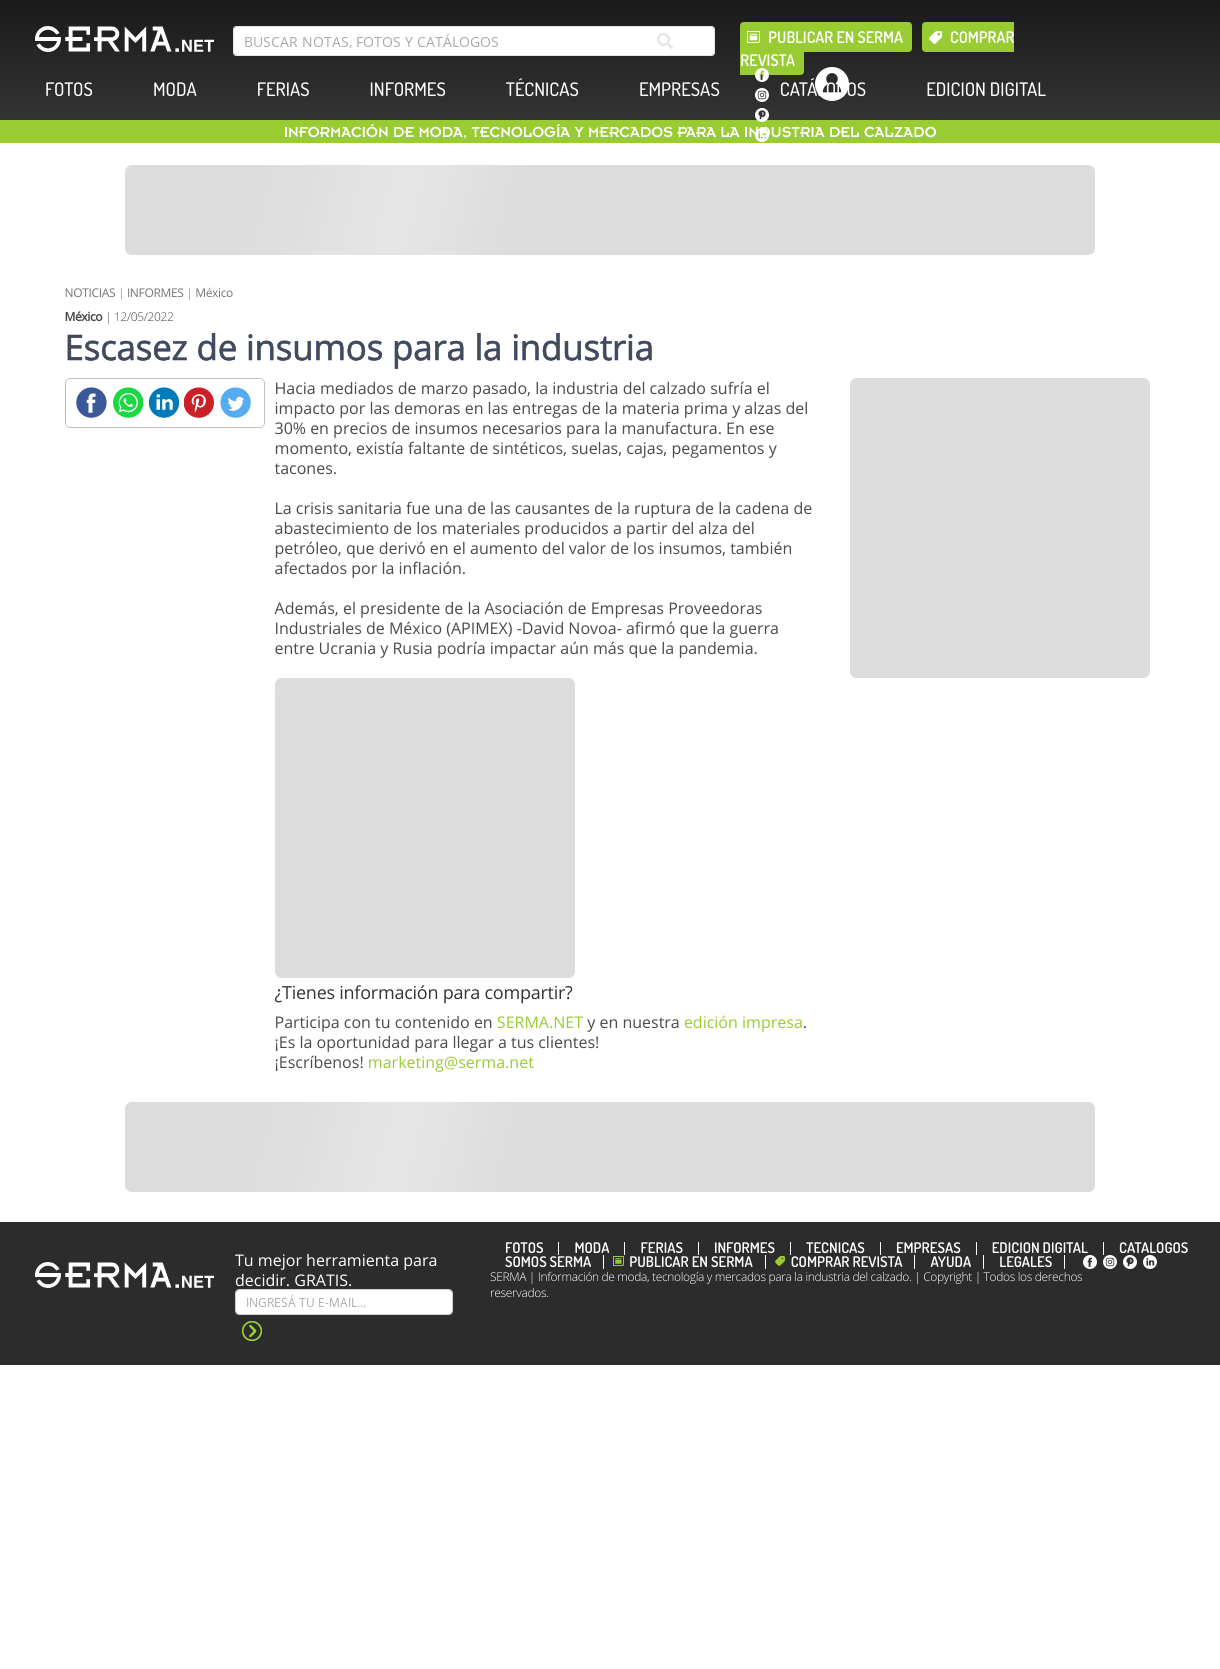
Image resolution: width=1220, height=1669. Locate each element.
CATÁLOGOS (823, 89)
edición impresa (743, 1022)
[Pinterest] (199, 402)
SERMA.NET (540, 1022)
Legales (1025, 1262)
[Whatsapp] (127, 402)
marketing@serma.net (451, 1062)
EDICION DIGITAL (986, 89)
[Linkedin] (163, 402)
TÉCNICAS (542, 89)
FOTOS (69, 89)
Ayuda (950, 1262)
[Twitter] (235, 402)
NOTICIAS (90, 292)
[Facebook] (91, 402)
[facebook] (762, 75)
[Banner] (610, 210)
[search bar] (474, 41)
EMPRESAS (679, 89)
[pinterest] (762, 115)
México (214, 292)
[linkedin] (762, 135)
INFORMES (408, 89)
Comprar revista (847, 1262)
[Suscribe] (344, 1302)
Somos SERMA (548, 1262)
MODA (175, 89)
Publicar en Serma (835, 37)
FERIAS (283, 89)
